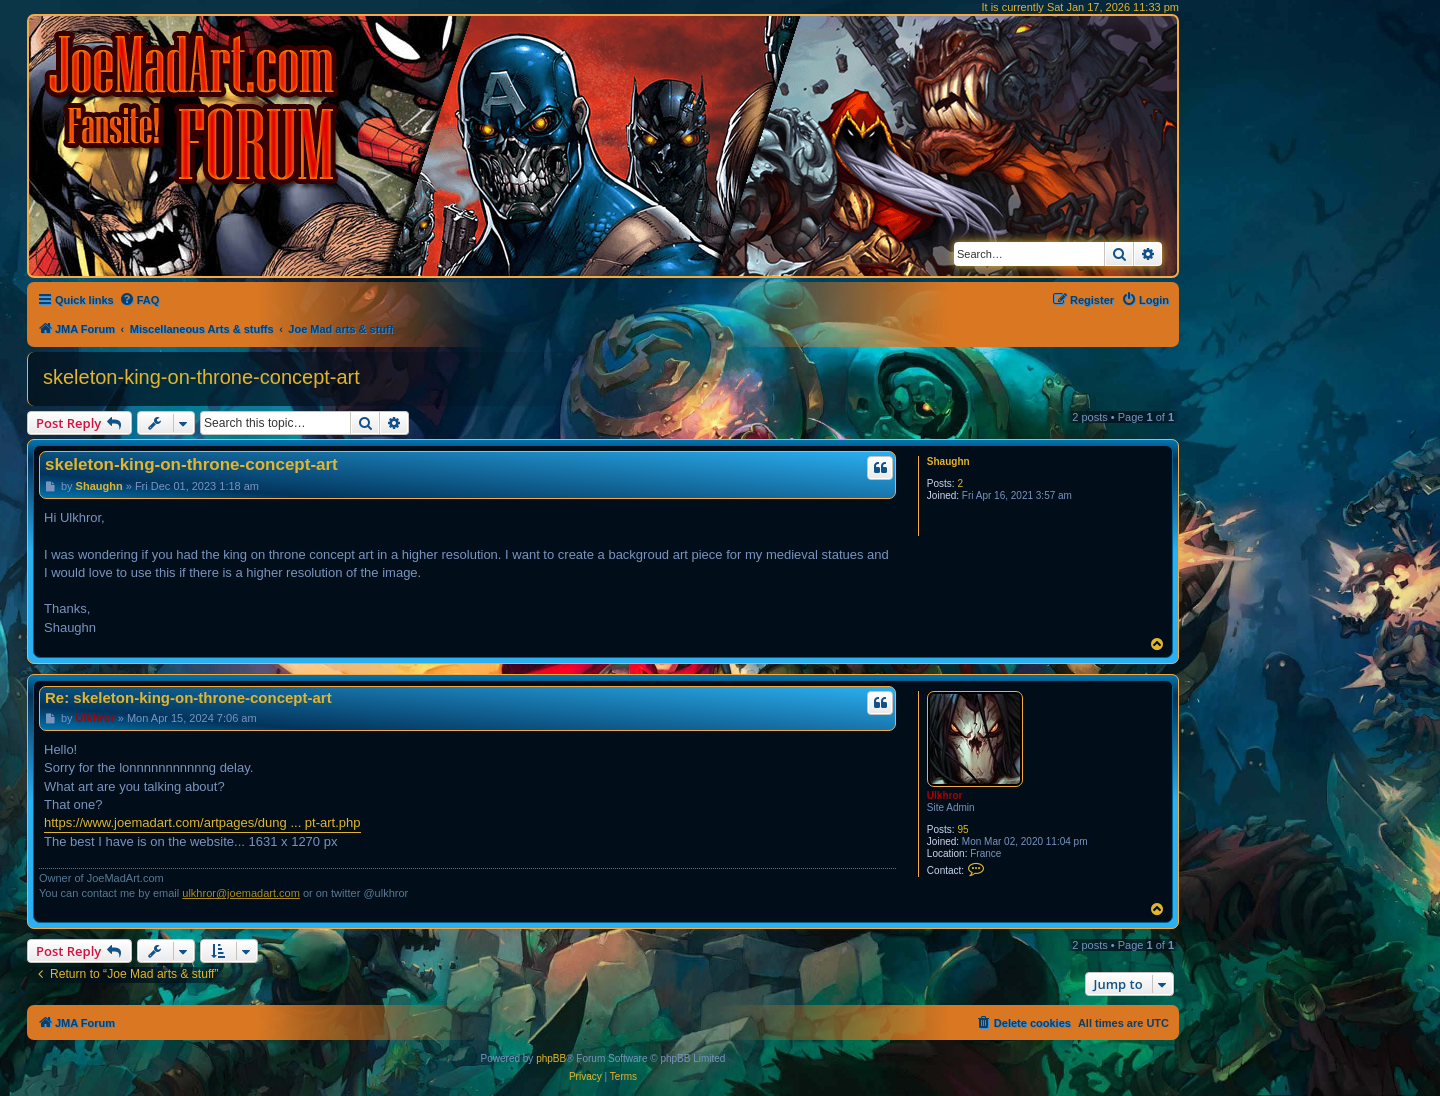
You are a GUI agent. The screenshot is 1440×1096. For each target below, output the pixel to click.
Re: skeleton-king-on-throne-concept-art (188, 697)
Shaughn (948, 461)
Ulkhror (945, 795)
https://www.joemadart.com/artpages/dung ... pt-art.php (202, 822)
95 (962, 829)
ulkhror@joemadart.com (241, 893)
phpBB (551, 1058)
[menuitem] (139, 300)
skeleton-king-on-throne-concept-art (201, 377)
